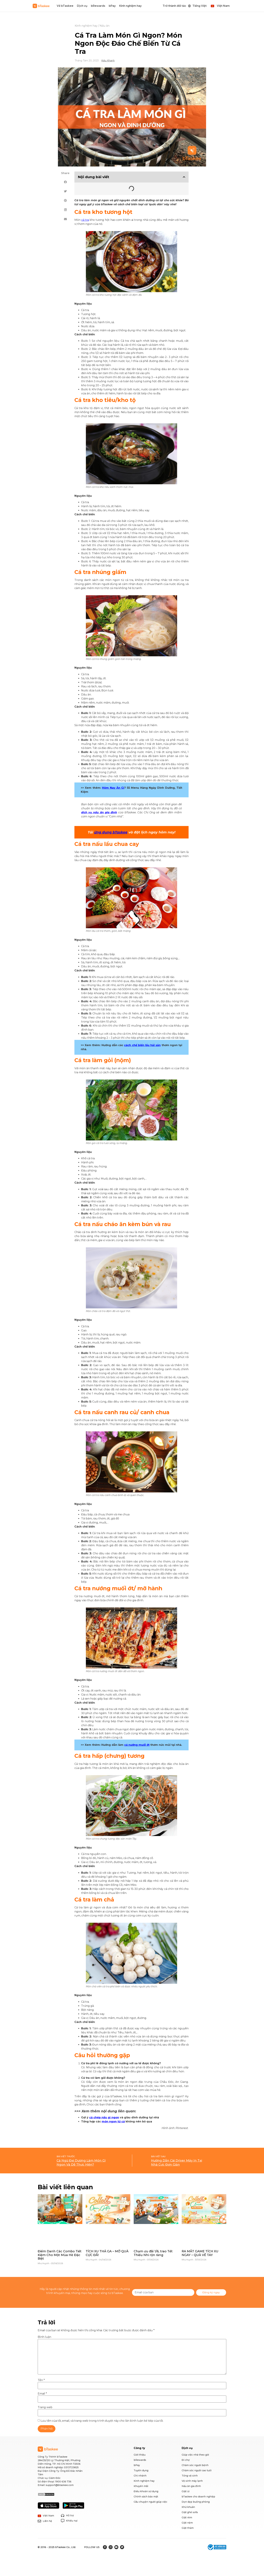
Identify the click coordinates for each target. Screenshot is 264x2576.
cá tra (85, 219)
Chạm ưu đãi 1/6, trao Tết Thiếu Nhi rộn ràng (153, 2253)
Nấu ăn (104, 25)
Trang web (45, 2407)
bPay (112, 5)
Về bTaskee (65, 5)
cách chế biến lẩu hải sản (142, 1045)
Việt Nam (223, 5)
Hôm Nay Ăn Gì (113, 787)
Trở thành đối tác (174, 5)
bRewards (98, 5)
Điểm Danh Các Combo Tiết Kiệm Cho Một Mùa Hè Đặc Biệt (59, 2254)
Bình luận (44, 2337)
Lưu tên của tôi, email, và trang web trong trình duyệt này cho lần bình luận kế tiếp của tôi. (102, 2420)
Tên (41, 2380)
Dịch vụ (82, 5)
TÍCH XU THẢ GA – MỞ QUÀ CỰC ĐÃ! (107, 2253)
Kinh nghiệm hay (130, 5)
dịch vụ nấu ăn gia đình (99, 812)
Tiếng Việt (199, 5)
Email (42, 2393)
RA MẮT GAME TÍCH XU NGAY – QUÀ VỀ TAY (200, 2253)
